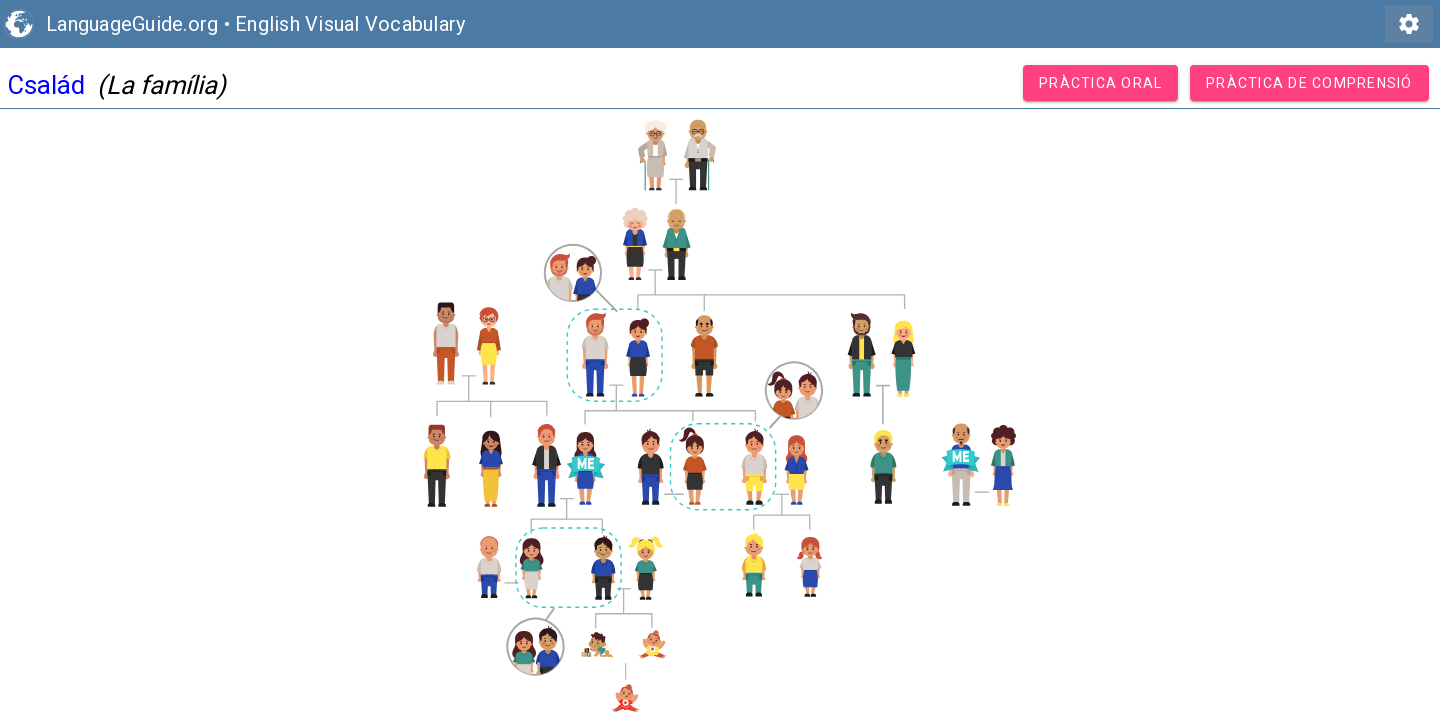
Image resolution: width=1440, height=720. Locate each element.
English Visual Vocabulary (350, 24)
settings (1409, 24)
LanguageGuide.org (132, 24)
